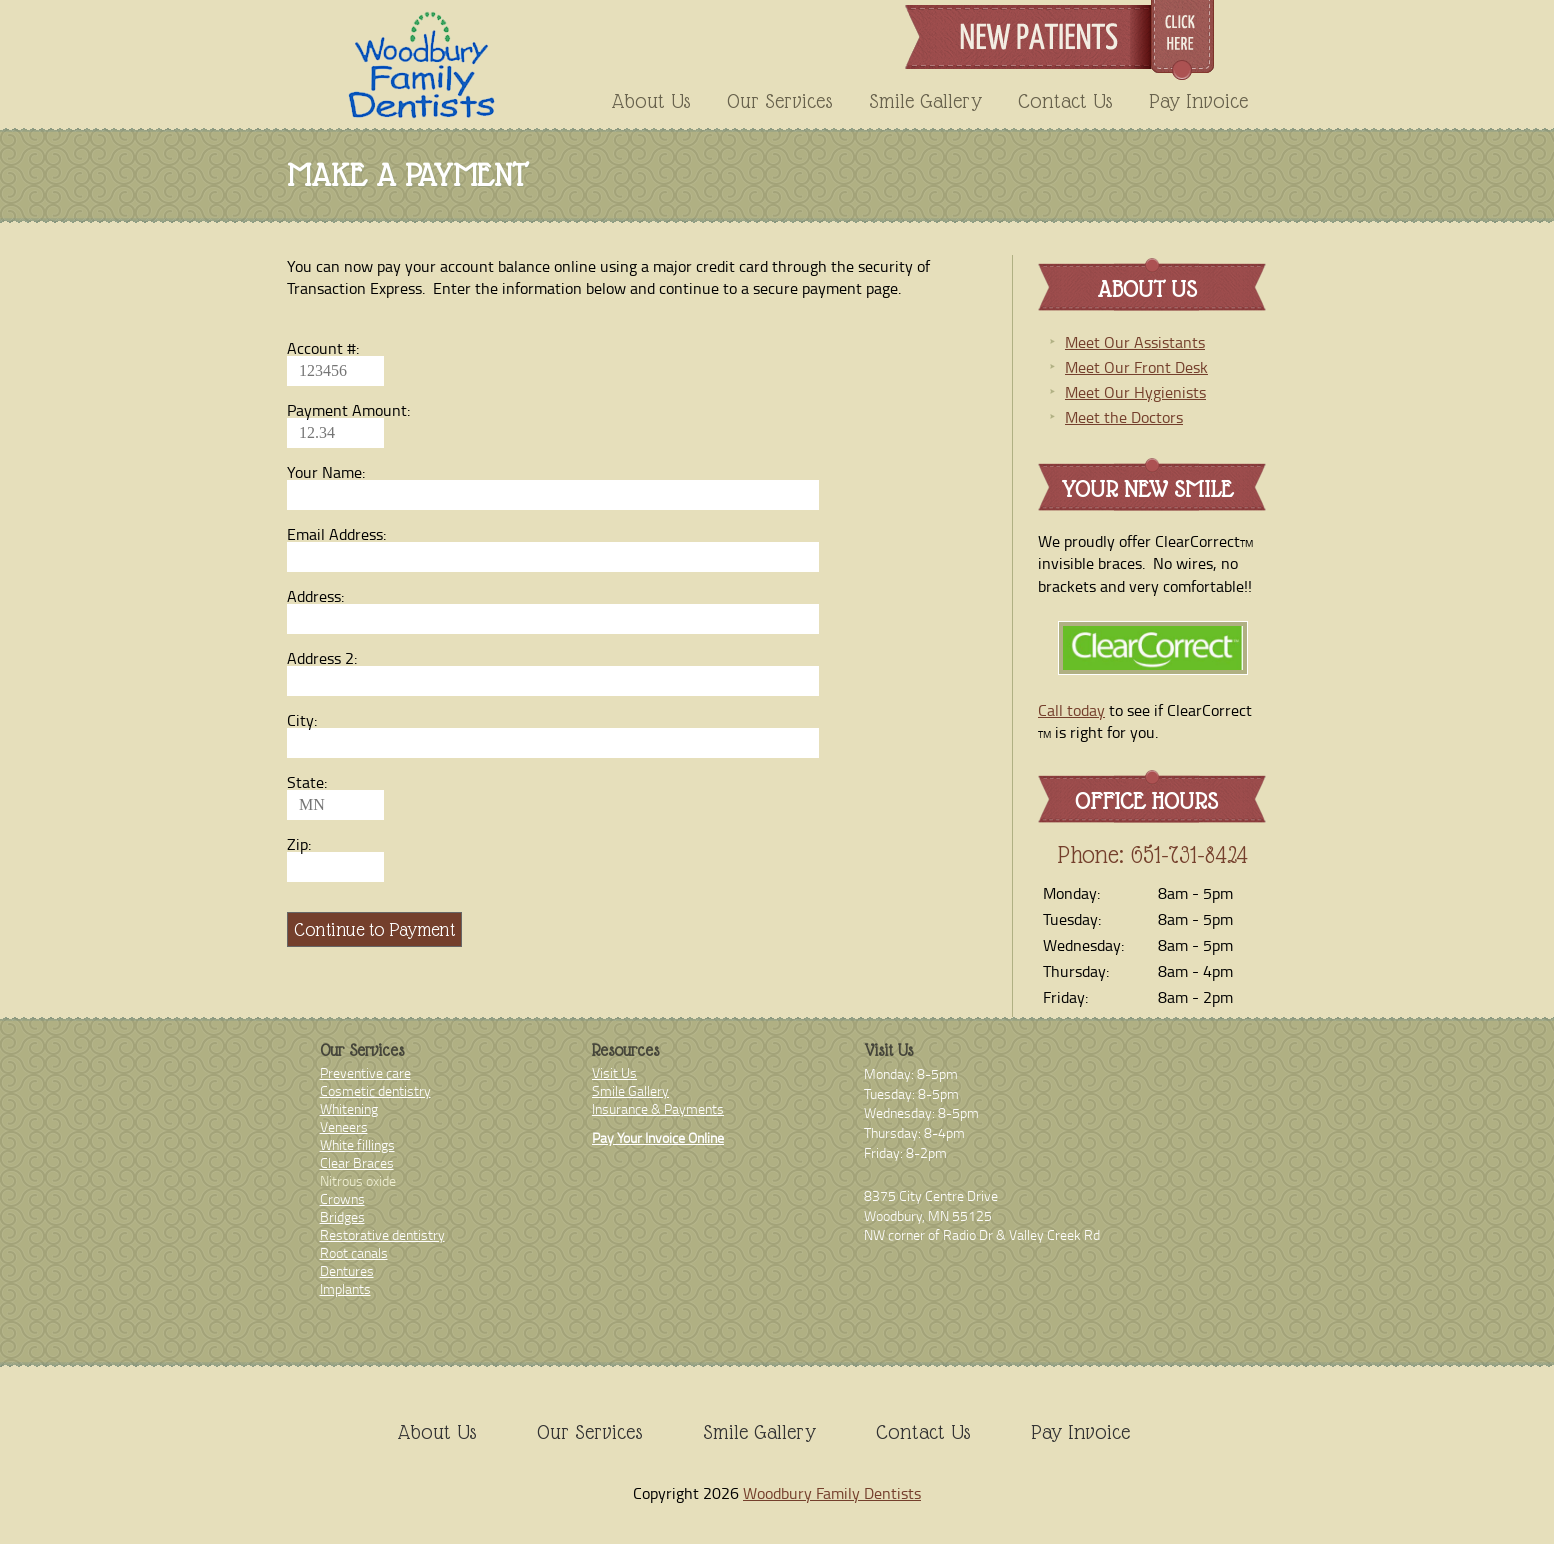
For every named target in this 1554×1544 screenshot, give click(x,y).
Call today (1071, 710)
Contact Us (1065, 101)
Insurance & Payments (658, 1108)
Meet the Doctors (1124, 417)
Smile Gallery (925, 101)
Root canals (354, 1252)
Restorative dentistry (382, 1234)
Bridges (342, 1216)
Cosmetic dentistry (375, 1090)
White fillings (357, 1144)
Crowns (342, 1198)
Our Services (780, 101)
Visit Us (614, 1072)
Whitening (349, 1108)
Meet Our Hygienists (1135, 392)
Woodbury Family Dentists (832, 1493)
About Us (651, 101)
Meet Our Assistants (1135, 342)
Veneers (344, 1126)
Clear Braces (357, 1162)
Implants (345, 1288)
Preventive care (365, 1072)
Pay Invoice (1198, 101)
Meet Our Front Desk (1136, 367)
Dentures (347, 1270)
